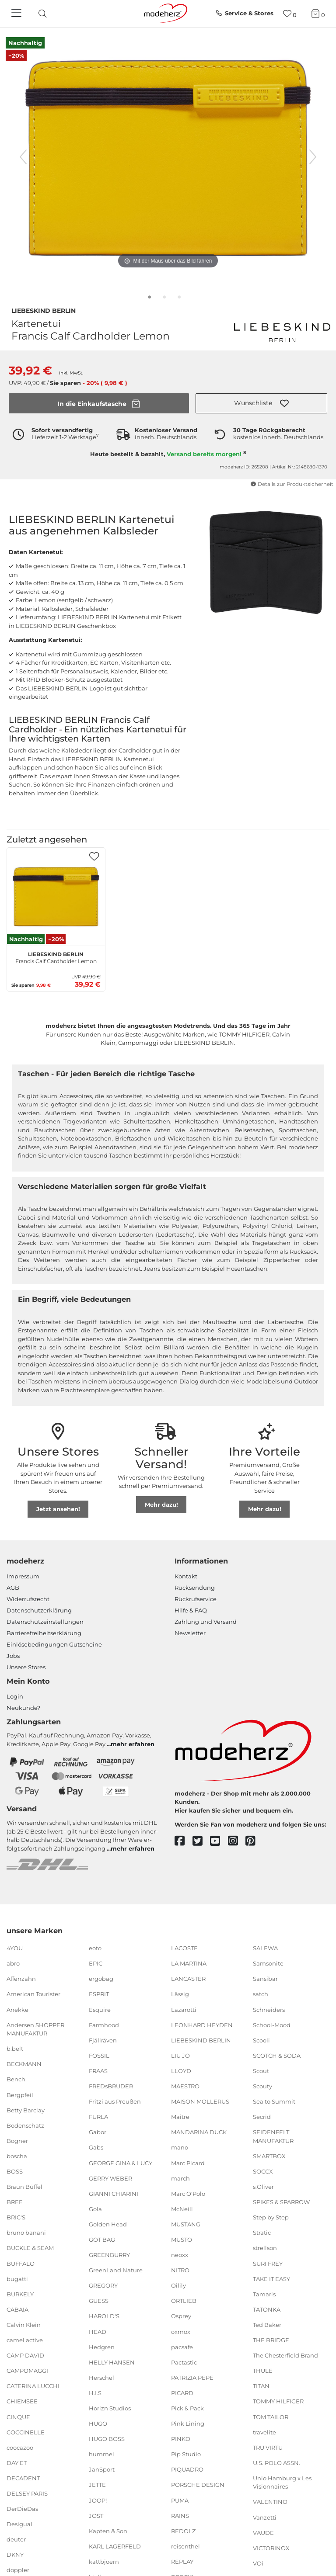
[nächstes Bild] (313, 157)
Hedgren (102, 2346)
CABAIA (17, 2309)
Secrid (262, 2116)
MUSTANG (185, 2224)
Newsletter (190, 1633)
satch (260, 1993)
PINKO (180, 2438)
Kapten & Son (108, 2530)
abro (13, 1963)
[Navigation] (17, 13)
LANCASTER (188, 1978)
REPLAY (182, 2561)
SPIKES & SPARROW (281, 2201)
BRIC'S (16, 2217)
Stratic (262, 2232)
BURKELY (20, 2294)
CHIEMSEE (22, 2401)
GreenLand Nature (116, 2270)
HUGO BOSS (107, 2438)
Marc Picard (188, 2162)
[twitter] (201, 1841)
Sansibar (265, 1978)
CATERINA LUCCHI (33, 2385)
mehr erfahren (132, 1743)
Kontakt (186, 1576)
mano (179, 2147)
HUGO (98, 2423)
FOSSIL (99, 2055)
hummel (101, 2454)
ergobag (101, 1978)
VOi (258, 2563)
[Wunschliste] (290, 14)
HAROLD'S (104, 2316)
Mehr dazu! (161, 1504)
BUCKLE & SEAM (30, 2247)
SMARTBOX (269, 2156)
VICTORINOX (271, 2548)
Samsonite (268, 1963)
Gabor (97, 2132)
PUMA (180, 2499)
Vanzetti (264, 2517)
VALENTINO (270, 2501)
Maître (180, 2116)
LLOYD (181, 2070)
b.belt (15, 2048)
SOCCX (263, 2171)
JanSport (102, 2469)
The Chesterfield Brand (285, 2355)
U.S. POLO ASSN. (276, 2462)
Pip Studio (186, 2454)
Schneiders (269, 2009)
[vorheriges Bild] (23, 157)
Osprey (181, 2316)
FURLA (98, 2116)
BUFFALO (21, 2263)
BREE (15, 2201)
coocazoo (20, 2447)
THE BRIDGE (271, 2340)
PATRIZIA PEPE (192, 2377)
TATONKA (266, 2309)
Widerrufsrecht (28, 1598)
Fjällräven (103, 2040)
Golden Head (108, 2224)
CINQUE (18, 2416)
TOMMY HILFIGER (278, 2401)
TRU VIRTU (268, 2447)
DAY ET (17, 2462)
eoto (95, 1948)
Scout (261, 2070)
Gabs (96, 2147)
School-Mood (271, 2024)
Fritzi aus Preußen (115, 2101)
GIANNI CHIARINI (113, 2193)
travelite (264, 2431)
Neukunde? (23, 1707)
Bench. (17, 2079)
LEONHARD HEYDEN (202, 2024)
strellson (265, 2247)
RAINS (180, 2515)
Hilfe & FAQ (191, 1610)
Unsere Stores (26, 1667)
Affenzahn (21, 1978)
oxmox (180, 2331)
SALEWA (265, 1948)
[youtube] (219, 1841)
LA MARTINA (188, 1963)
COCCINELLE (26, 2431)
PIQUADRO (187, 2469)
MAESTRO (185, 2086)
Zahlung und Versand (206, 1621)
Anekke (17, 2009)
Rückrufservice (196, 1598)
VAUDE (263, 2532)
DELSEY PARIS (27, 2493)
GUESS (98, 2300)
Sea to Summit (274, 2101)
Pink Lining (187, 2423)
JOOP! (98, 2499)
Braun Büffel (24, 2186)
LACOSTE (184, 1948)
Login (15, 1696)
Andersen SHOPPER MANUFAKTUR (35, 2029)
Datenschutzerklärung (39, 1610)
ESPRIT (99, 1993)
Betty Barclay (26, 2109)
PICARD (182, 2392)
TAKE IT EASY (271, 2278)
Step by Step (271, 2217)
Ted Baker (267, 2324)
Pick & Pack (187, 2408)
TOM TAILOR (270, 2416)
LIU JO (180, 2055)
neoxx (179, 2254)
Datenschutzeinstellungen (45, 1621)
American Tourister (33, 1993)
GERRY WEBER (110, 2177)
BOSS (15, 2171)
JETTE (97, 2484)
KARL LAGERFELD (115, 2546)
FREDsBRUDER (111, 2086)
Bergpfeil (20, 2094)
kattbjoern (104, 2561)
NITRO (180, 2270)
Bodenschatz (25, 2125)
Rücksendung (195, 1587)
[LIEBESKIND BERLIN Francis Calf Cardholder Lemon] (56, 897)
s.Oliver (263, 2186)
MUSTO (181, 2239)
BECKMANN (24, 2063)
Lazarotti (183, 2009)
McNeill (182, 2208)
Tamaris (264, 2294)
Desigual (19, 2524)
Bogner (17, 2140)
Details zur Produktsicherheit (292, 484)
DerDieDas (22, 2508)
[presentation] (50, 13)
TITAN (261, 2385)
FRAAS (98, 2070)
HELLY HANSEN (112, 2362)
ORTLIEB (183, 2300)
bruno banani (26, 2232)
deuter (16, 2539)
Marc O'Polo (188, 2193)
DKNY (15, 2554)
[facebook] (183, 1841)
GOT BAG (102, 2239)
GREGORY (103, 2285)
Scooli (261, 2040)
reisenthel (185, 2546)
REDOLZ (183, 2530)
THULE (263, 2370)
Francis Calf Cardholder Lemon (56, 956)
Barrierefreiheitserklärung (44, 1633)
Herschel (101, 2377)
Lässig (180, 1993)
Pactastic (184, 2362)
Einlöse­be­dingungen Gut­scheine (54, 1644)
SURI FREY (268, 2263)
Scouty (262, 2086)
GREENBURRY (109, 2254)
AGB (13, 1587)
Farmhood (104, 2024)
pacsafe (182, 2346)
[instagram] (237, 1841)
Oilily (178, 2285)
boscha (17, 2156)
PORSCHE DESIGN (197, 2484)
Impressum (23, 1576)
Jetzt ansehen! (58, 1508)
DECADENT (23, 2478)
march (180, 2177)
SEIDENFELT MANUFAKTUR (273, 2136)
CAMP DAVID (25, 2355)
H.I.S (95, 2392)
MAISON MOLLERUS (200, 2101)
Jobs (13, 1655)
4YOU (15, 1948)
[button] (261, 403)
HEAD (97, 2331)
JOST (96, 2515)
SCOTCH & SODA (277, 2055)
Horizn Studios (110, 2408)
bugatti (17, 2278)
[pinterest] (254, 1841)
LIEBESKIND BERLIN (43, 310)
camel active (25, 2340)
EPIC (95, 1963)
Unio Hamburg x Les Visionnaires (282, 2482)
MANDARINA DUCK (199, 2132)
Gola (95, 2208)
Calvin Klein (24, 2324)
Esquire (100, 2009)
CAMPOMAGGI (27, 2370)
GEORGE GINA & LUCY (120, 2162)
